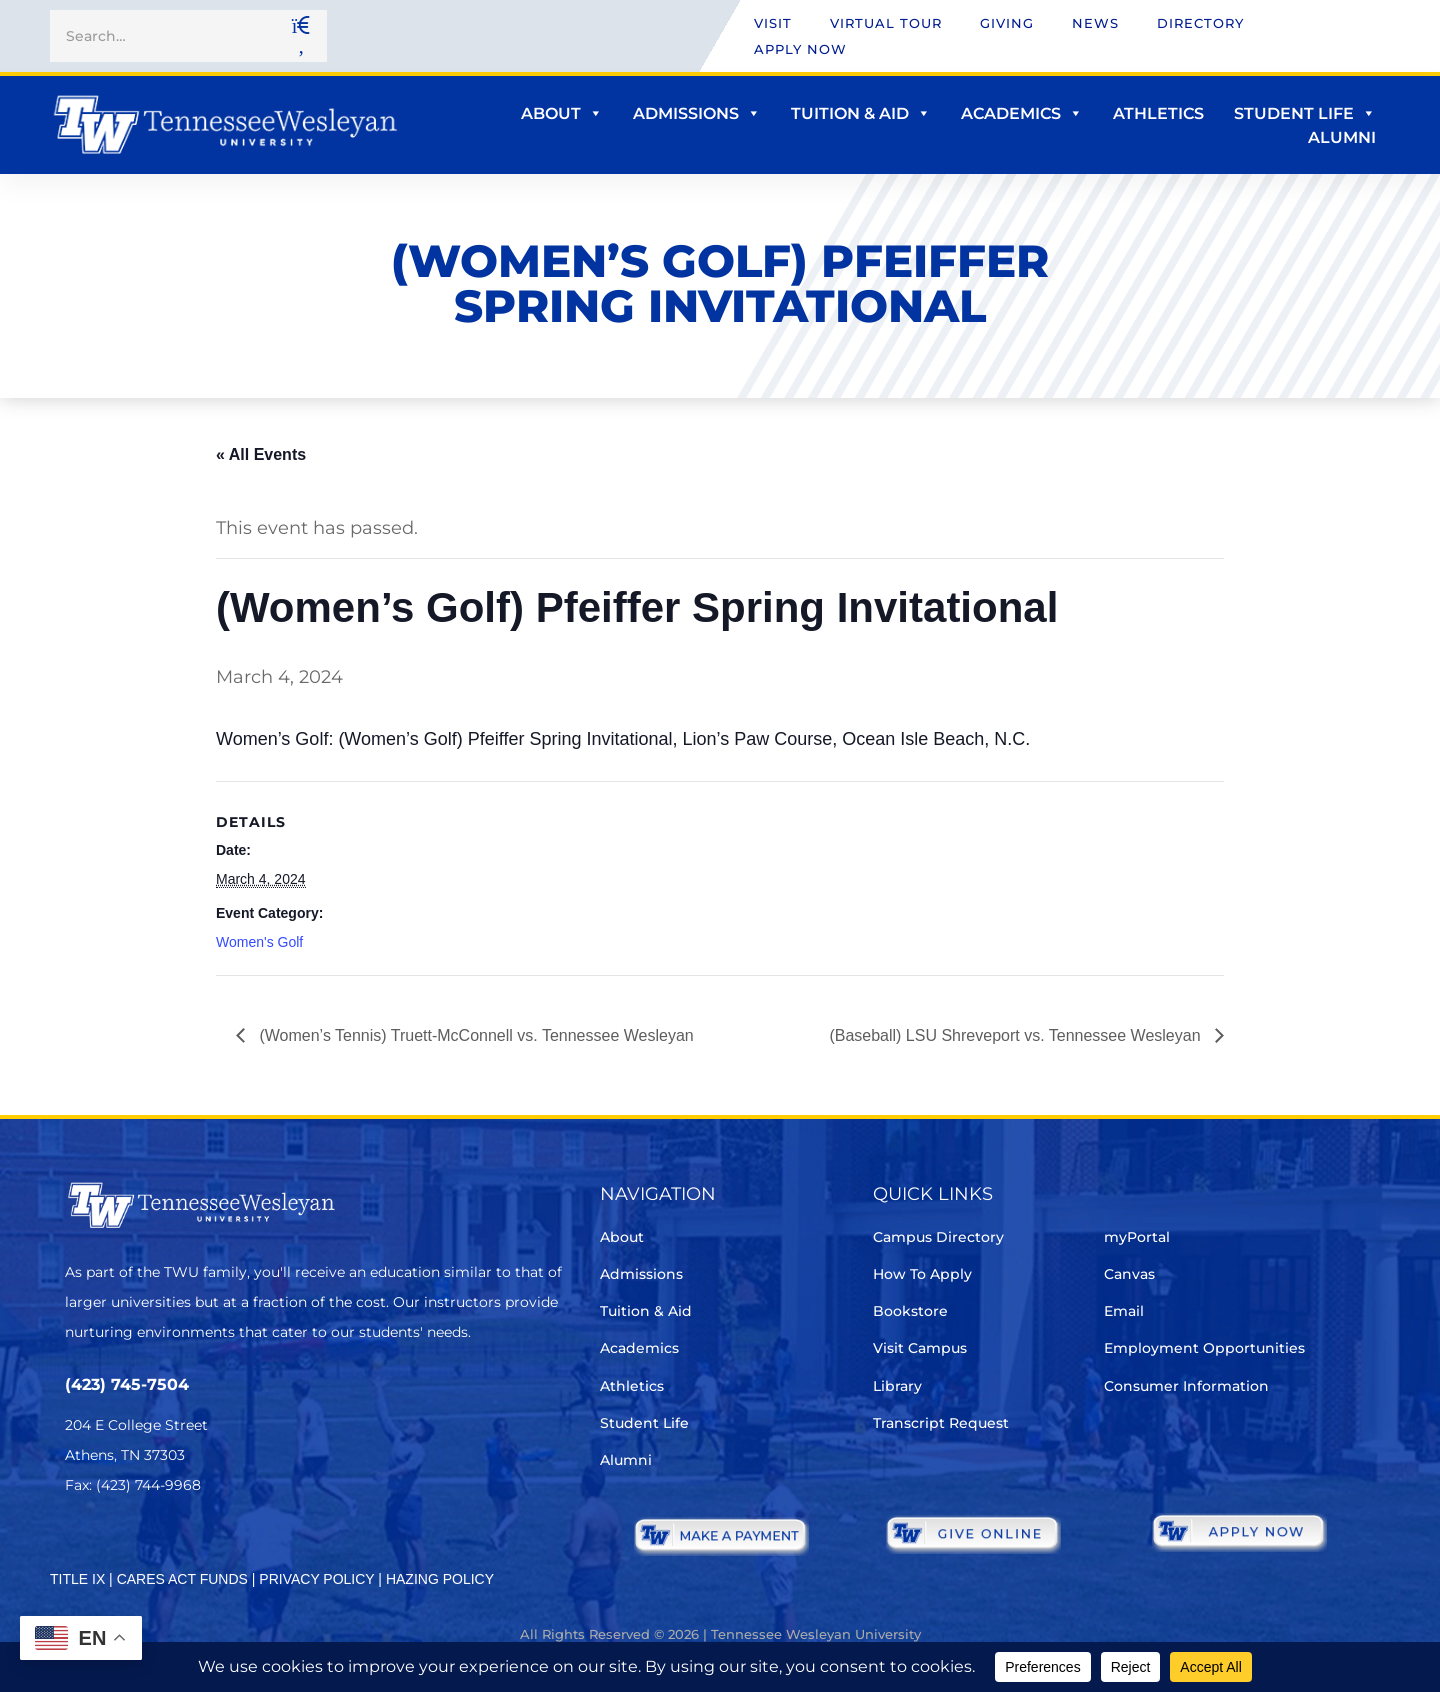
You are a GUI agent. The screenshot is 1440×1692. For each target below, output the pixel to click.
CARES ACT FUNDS (182, 1579)
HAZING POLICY (440, 1579)
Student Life (1305, 113)
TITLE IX (77, 1579)
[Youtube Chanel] (245, 1544)
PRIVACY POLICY (316, 1579)
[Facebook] (133, 1544)
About (562, 113)
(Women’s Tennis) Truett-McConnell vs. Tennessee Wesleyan (474, 1035)
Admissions (697, 113)
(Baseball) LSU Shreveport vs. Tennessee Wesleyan (1017, 1035)
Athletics (1158, 113)
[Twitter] (77, 1544)
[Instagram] (189, 1544)
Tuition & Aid (861, 113)
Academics (1022, 113)
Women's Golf (259, 942)
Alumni (1342, 137)
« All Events (261, 454)
